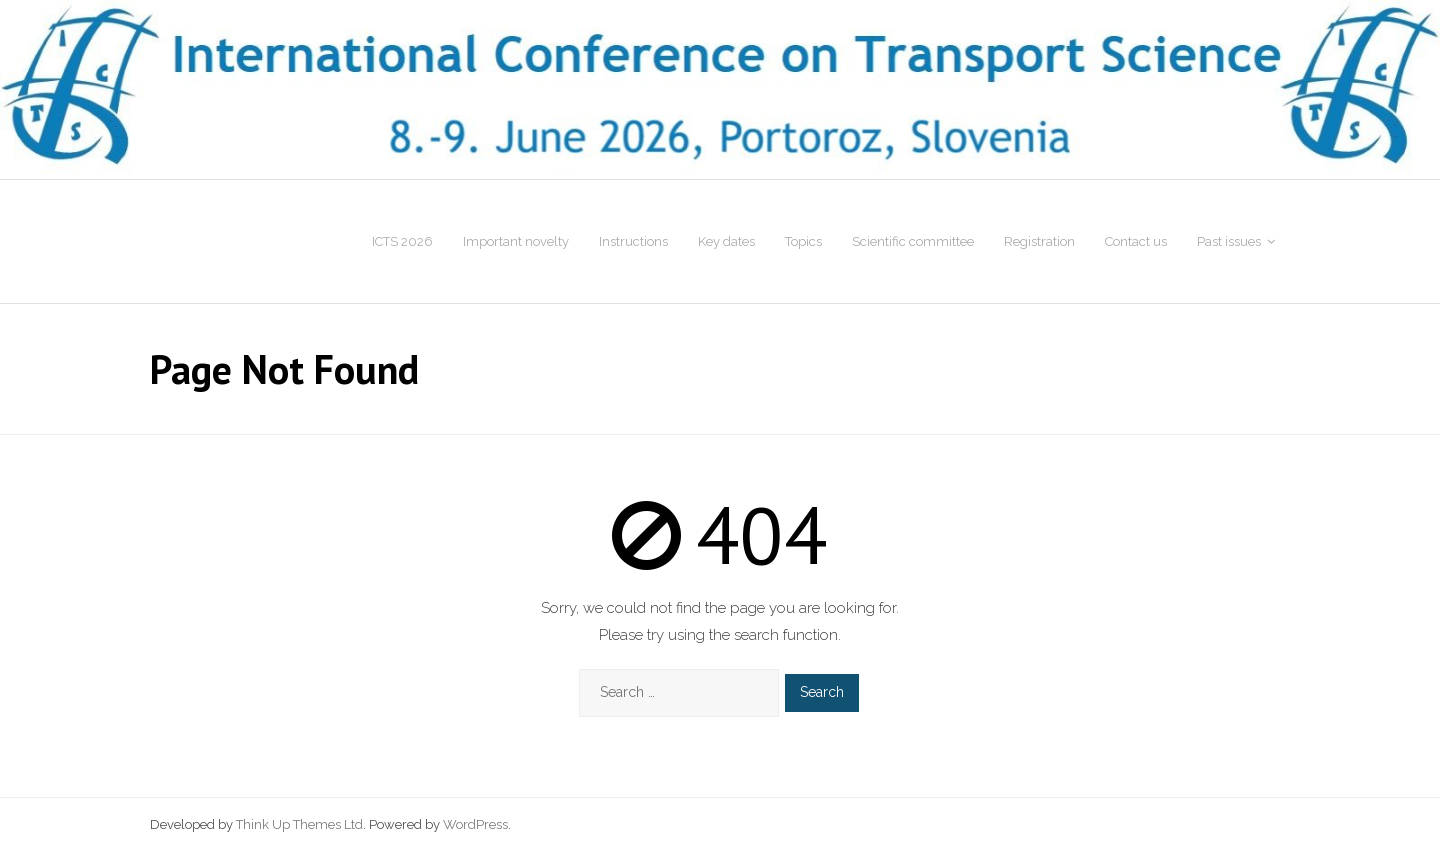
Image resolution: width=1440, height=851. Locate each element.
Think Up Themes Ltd (299, 824)
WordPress (475, 824)
